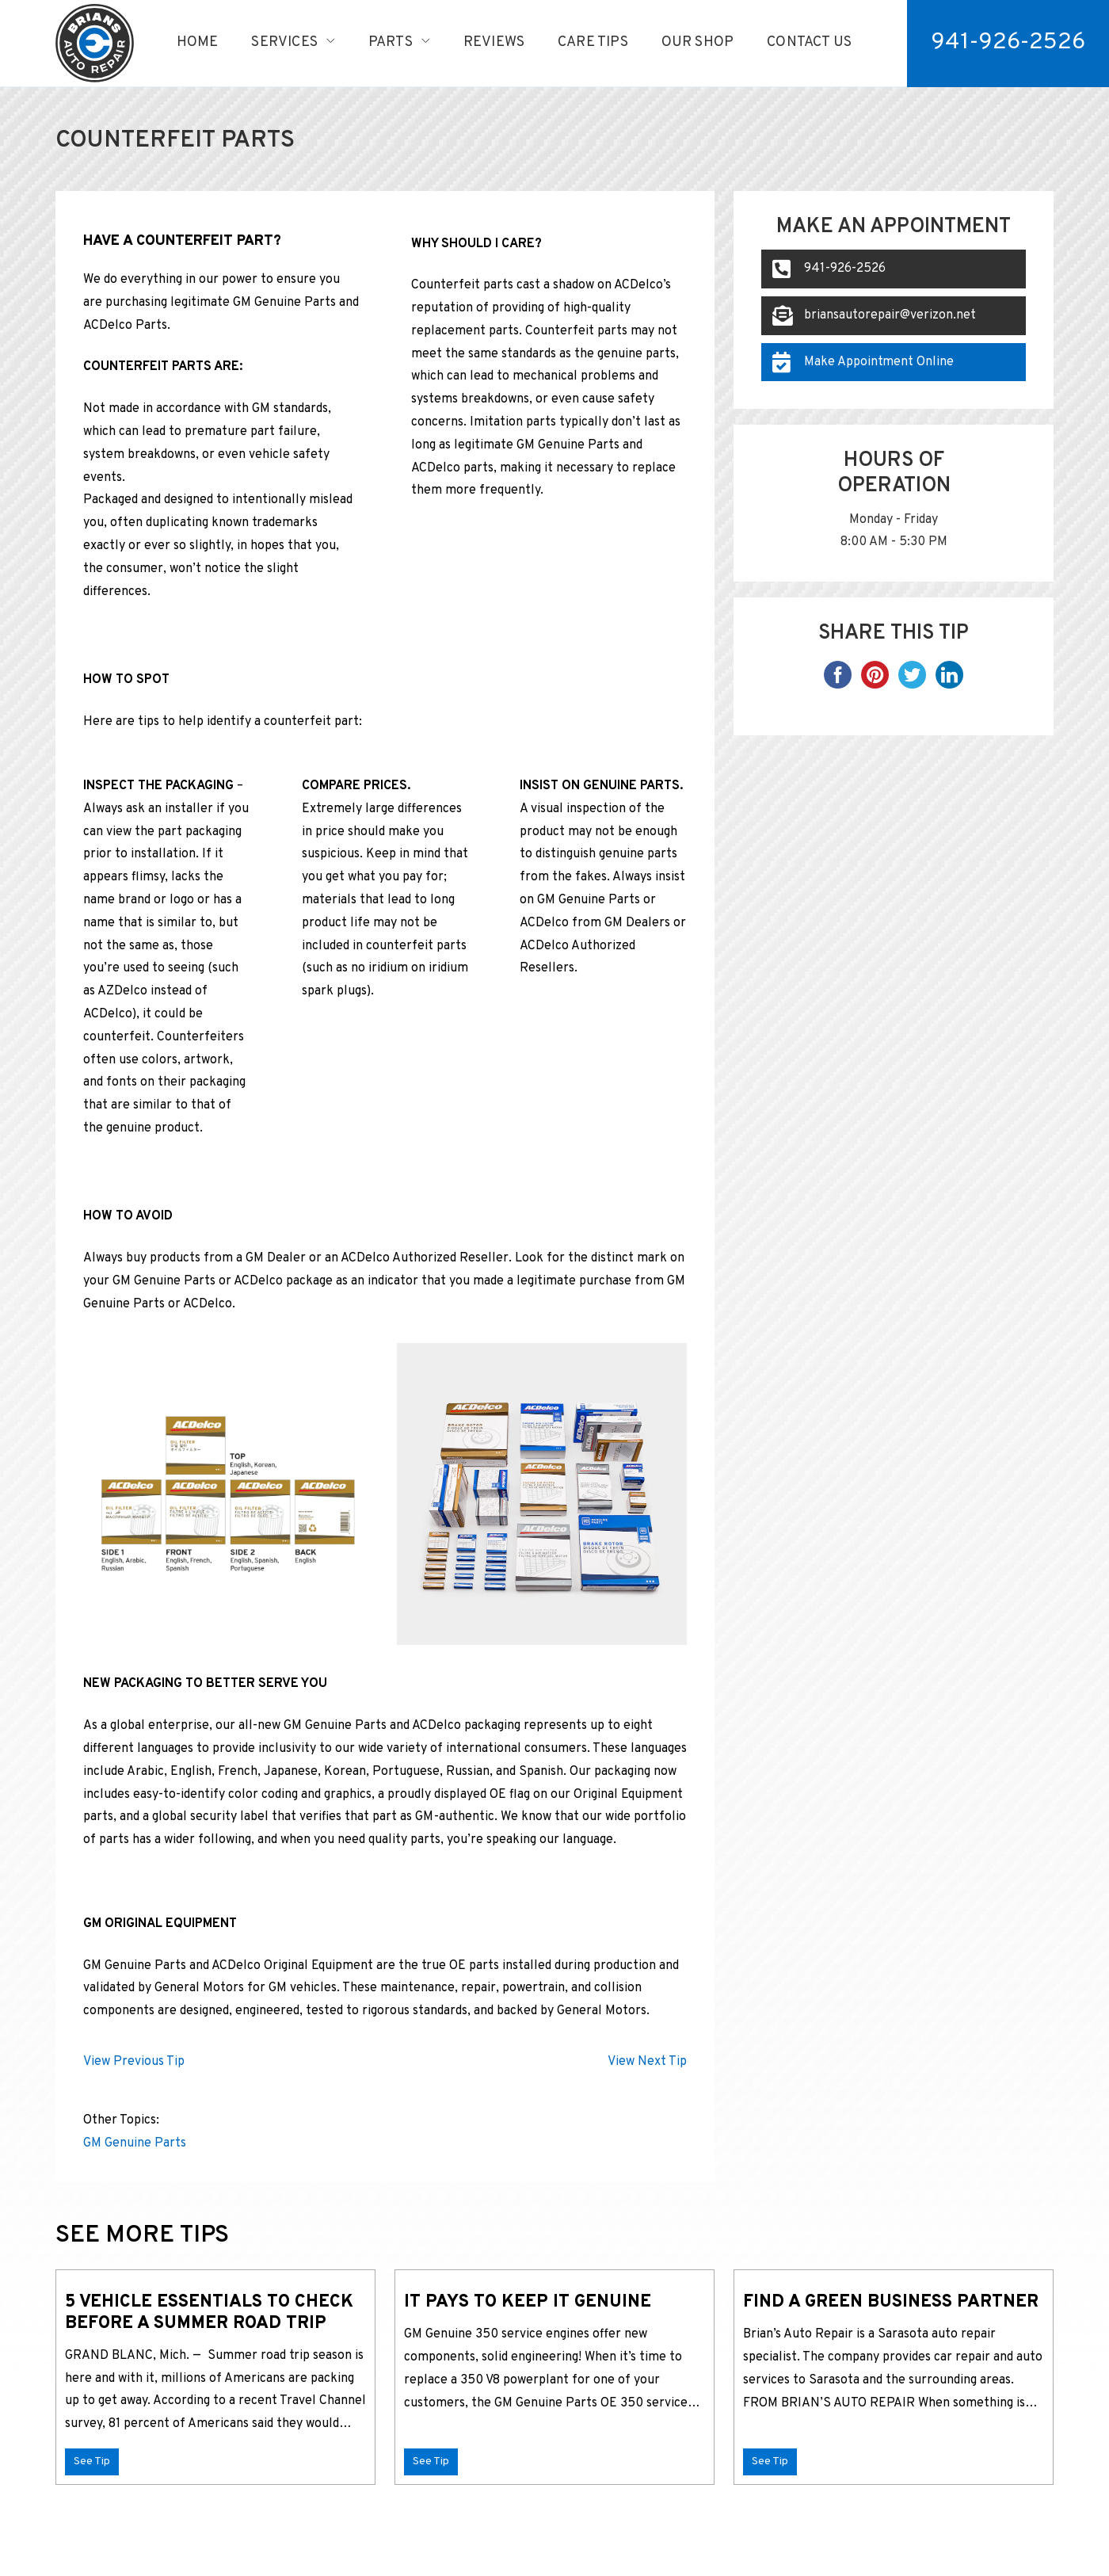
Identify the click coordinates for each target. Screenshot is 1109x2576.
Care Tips (593, 42)
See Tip (92, 2461)
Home (198, 42)
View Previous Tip (134, 2062)
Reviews (493, 42)
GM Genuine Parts (134, 2143)
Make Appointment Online (863, 362)
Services (284, 42)
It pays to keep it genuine (528, 2302)
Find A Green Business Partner (891, 2302)
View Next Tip (647, 2062)
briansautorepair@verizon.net (874, 315)
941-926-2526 (829, 268)
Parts (390, 42)
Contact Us (809, 42)
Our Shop (697, 42)
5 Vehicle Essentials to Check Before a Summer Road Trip (209, 2313)
